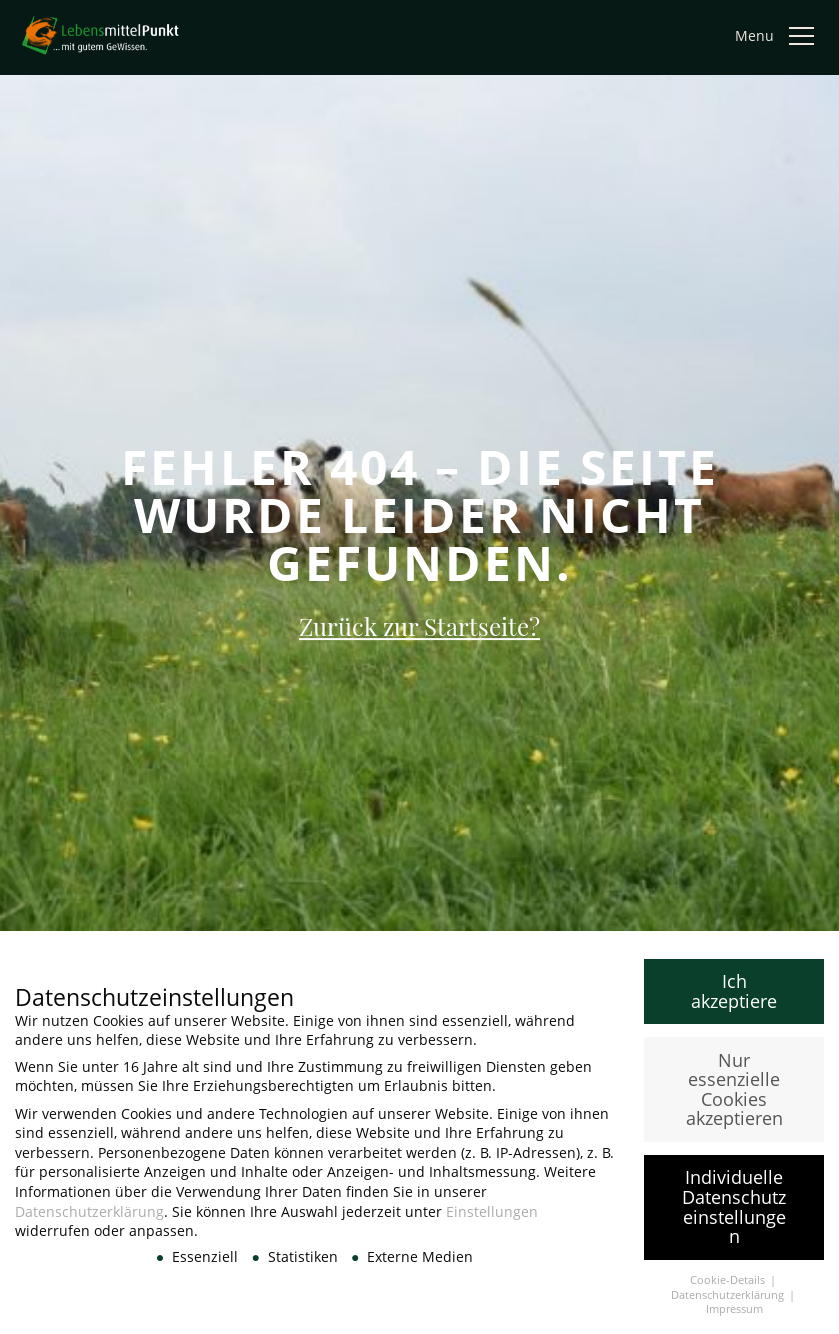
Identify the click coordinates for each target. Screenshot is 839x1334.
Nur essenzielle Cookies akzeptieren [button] (734, 1098)
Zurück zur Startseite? (419, 626)
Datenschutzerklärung (89, 1220)
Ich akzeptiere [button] (734, 1001)
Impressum (734, 1319)
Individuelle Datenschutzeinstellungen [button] (734, 1216)
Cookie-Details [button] (729, 1290)
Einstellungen (492, 1220)
